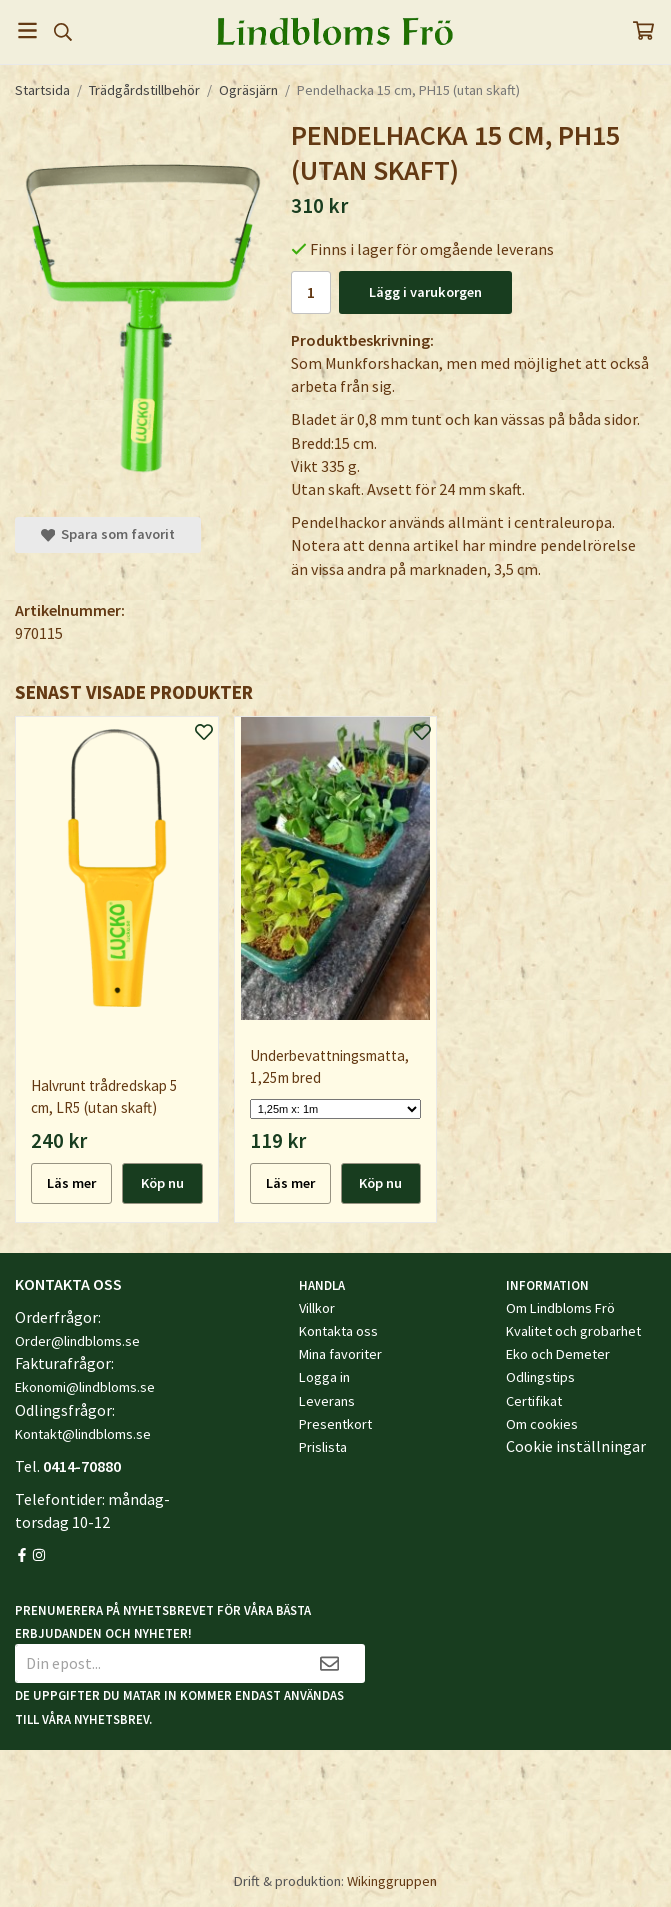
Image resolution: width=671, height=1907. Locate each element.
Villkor (317, 1308)
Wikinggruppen (392, 1881)
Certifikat (534, 1401)
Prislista (323, 1447)
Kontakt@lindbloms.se (83, 1434)
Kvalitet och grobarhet (573, 1331)
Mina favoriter (340, 1354)
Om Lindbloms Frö (560, 1308)
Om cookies (542, 1424)
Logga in (324, 1377)
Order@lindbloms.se (77, 1341)
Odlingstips (540, 1377)
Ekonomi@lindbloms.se (85, 1387)
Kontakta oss (338, 1331)
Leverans (327, 1401)
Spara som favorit (108, 534)
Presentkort (335, 1424)
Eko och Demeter (558, 1354)
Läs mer (71, 1183)
